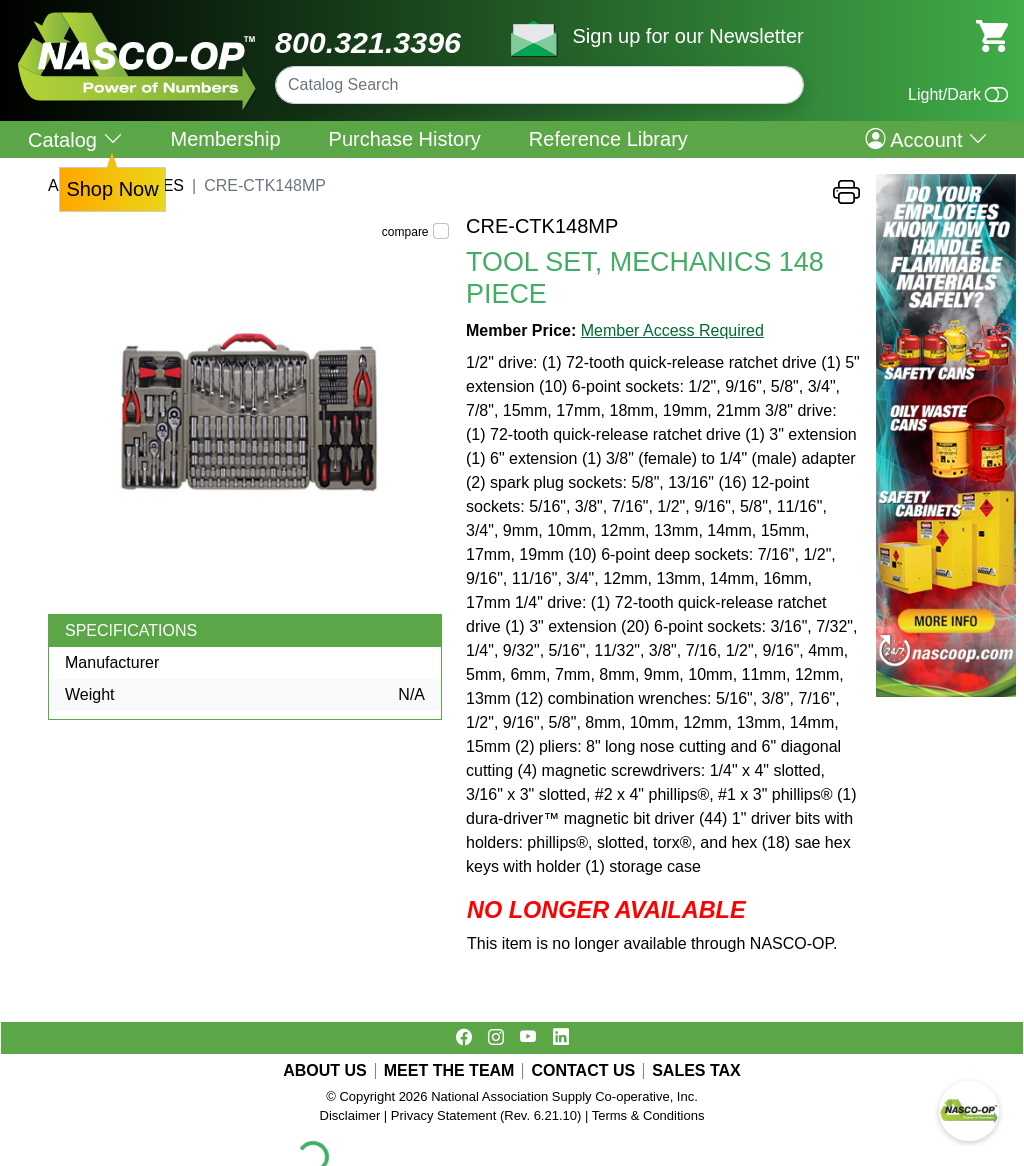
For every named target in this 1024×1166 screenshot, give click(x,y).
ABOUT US (325, 1071)
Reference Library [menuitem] (608, 139)
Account (926, 139)
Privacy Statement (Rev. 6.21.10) (486, 1115)
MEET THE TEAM (449, 1071)
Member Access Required (672, 330)
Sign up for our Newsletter (687, 36)
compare (405, 232)
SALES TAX (696, 1071)
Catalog (75, 139)
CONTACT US (583, 1071)
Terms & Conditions (648, 1115)
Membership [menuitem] (226, 139)
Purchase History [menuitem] (405, 139)
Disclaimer (350, 1115)
